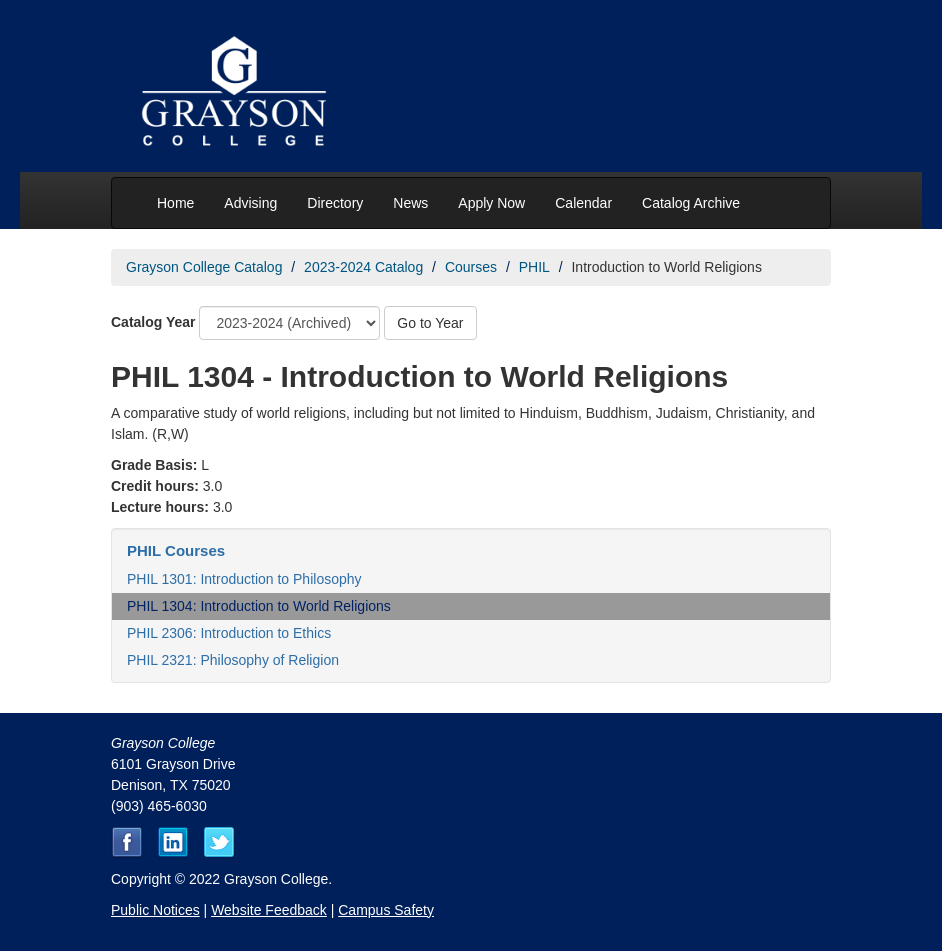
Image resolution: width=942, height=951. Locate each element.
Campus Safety (386, 910)
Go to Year (430, 323)
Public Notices (155, 910)
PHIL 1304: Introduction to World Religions (259, 606)
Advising (250, 203)
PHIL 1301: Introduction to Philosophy (244, 579)
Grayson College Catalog (204, 267)
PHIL (534, 267)
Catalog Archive (691, 203)
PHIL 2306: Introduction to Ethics (229, 633)
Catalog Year (153, 322)
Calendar (583, 203)
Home (175, 203)
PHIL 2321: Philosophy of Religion (233, 660)
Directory (335, 203)
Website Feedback (269, 910)
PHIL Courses (176, 550)
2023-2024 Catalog (363, 267)
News (410, 203)
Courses (471, 267)
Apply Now (491, 203)
